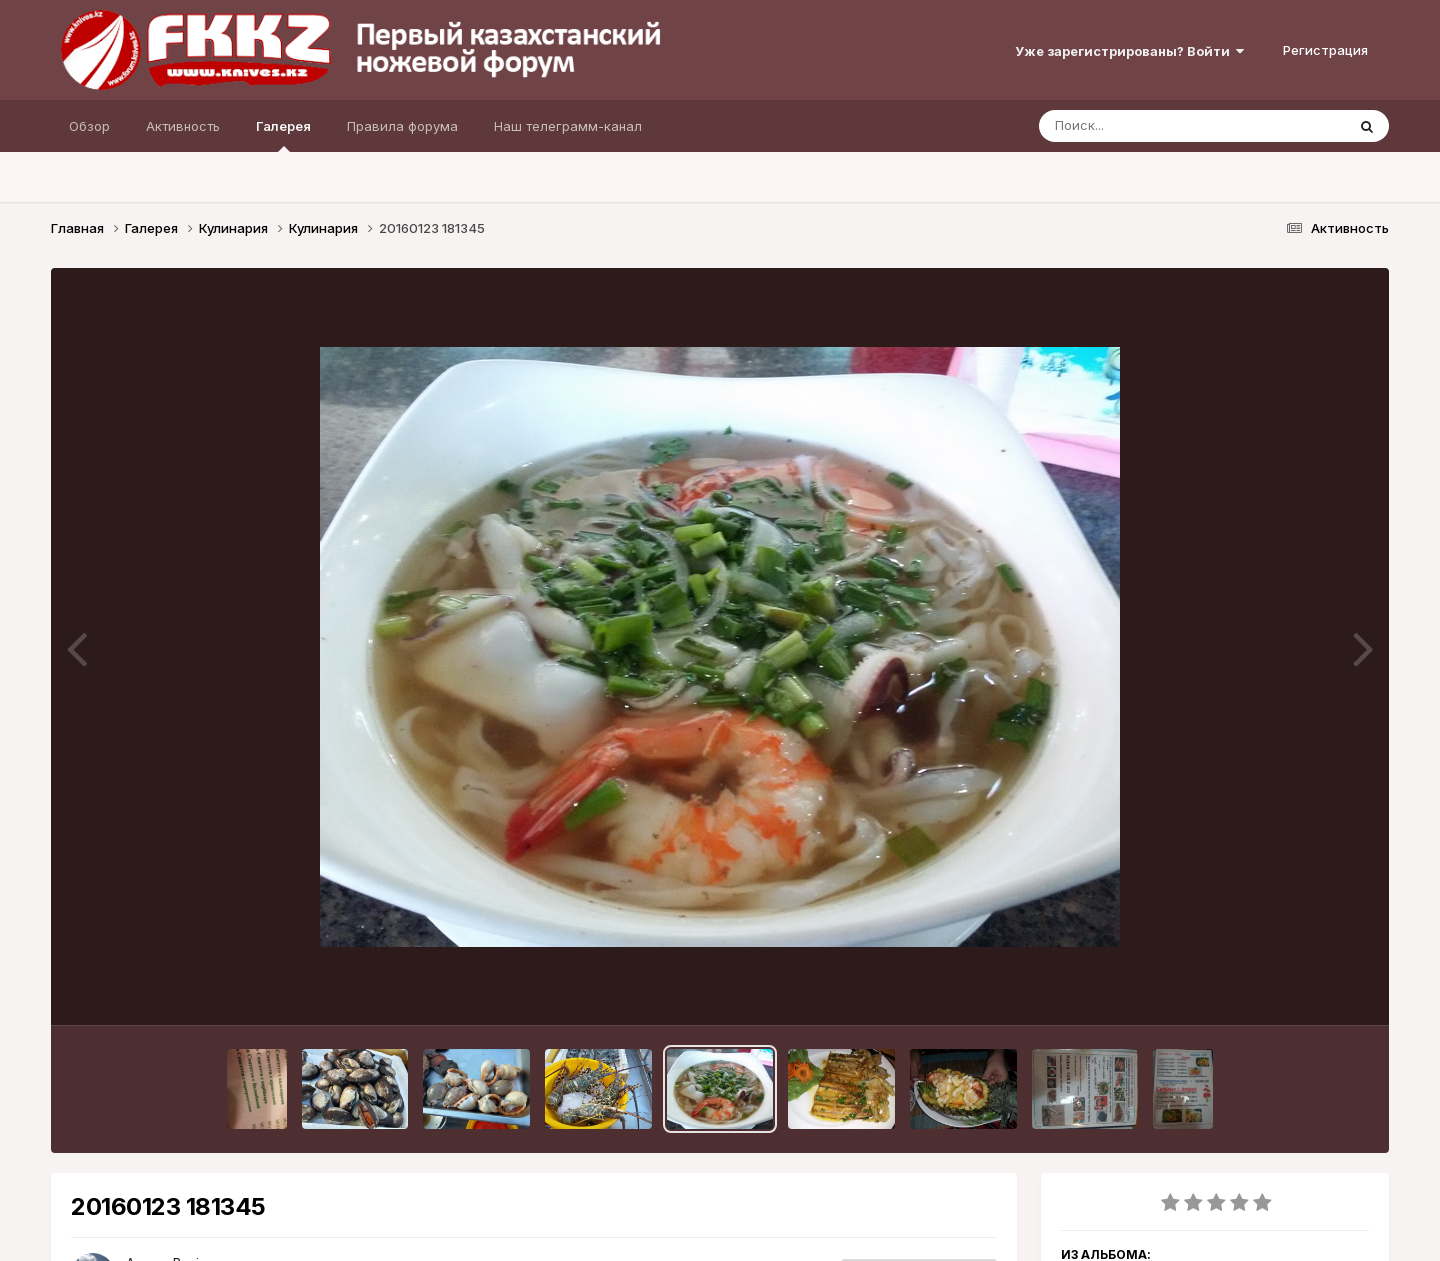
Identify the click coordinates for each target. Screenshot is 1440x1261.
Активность (183, 126)
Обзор (89, 126)
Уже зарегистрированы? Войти (1129, 51)
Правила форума (402, 126)
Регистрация (1325, 50)
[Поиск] (1154, 126)
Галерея (283, 135)
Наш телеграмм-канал (568, 126)
